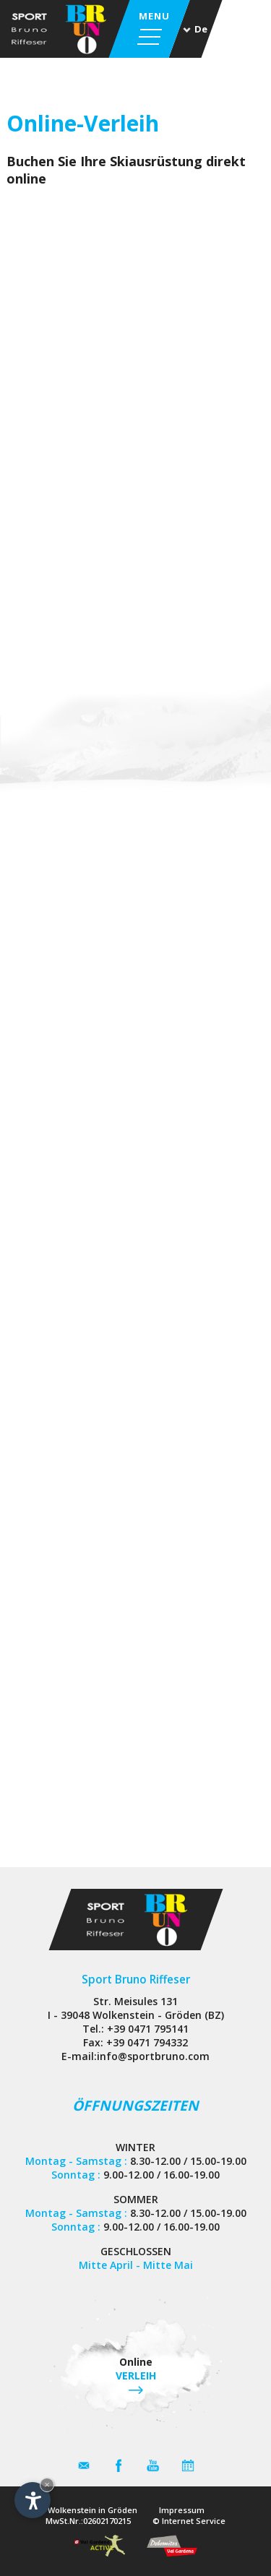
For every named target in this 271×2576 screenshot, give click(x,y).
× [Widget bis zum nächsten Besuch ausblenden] (47, 2484)
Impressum (182, 2509)
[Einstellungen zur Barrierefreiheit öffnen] (32, 2500)
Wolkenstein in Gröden (92, 2509)
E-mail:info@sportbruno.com (135, 2056)
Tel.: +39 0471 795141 (135, 2029)
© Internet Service (188, 2520)
